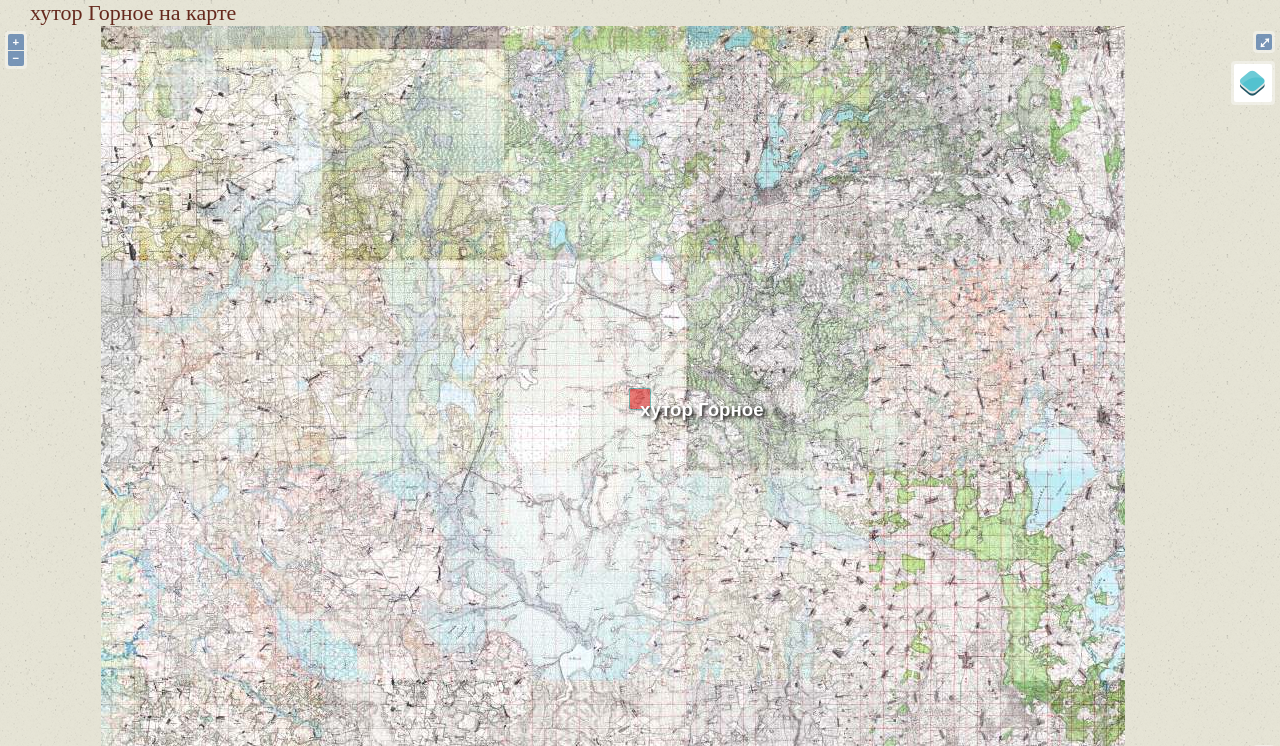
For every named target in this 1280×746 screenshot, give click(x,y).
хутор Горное (702, 409)
